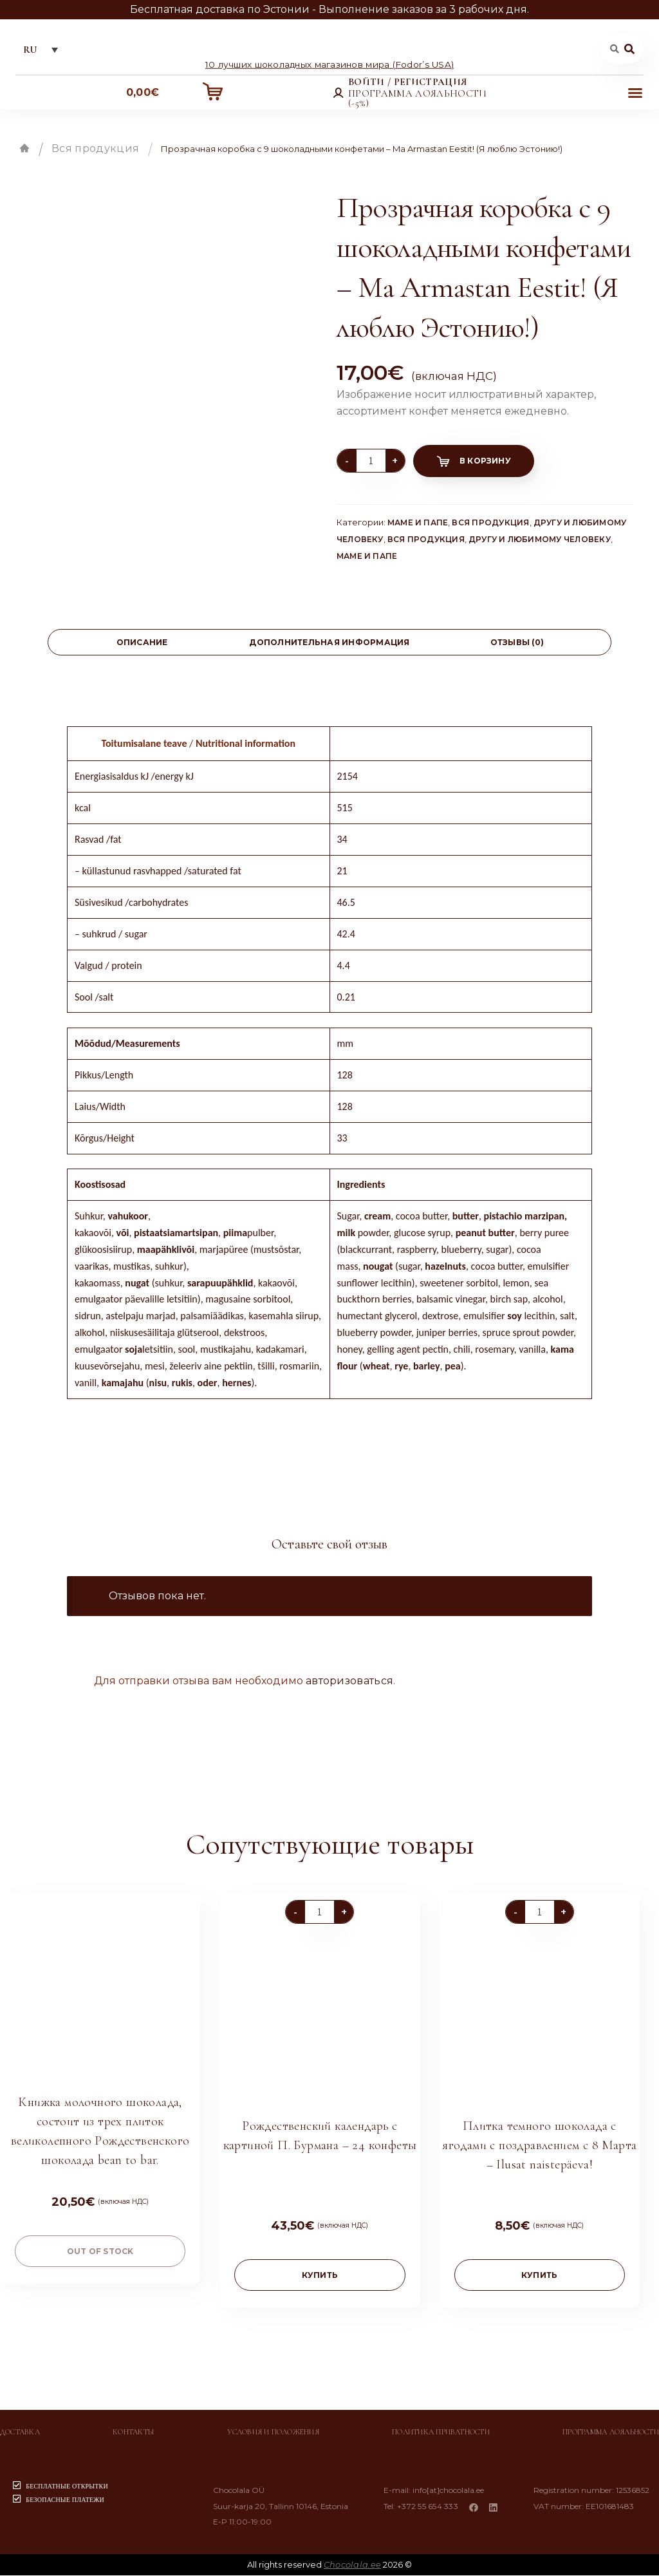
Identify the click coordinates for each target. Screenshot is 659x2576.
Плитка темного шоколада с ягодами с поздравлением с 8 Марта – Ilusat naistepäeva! (539, 2147)
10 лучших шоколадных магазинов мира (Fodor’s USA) (329, 65)
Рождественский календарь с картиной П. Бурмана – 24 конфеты (320, 2137)
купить (320, 2276)
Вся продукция (95, 150)
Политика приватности (441, 2433)
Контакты (133, 2433)
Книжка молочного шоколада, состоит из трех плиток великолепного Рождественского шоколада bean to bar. (100, 2132)
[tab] (142, 643)
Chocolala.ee (352, 2565)
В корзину (485, 462)
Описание (142, 643)
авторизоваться (349, 1682)
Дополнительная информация (329, 643)
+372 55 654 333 (429, 2507)
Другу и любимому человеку (540, 540)
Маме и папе (418, 523)
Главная (24, 149)
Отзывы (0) (517, 643)
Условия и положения (273, 2433)
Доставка (20, 2433)
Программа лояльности (610, 2433)
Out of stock (100, 2252)
